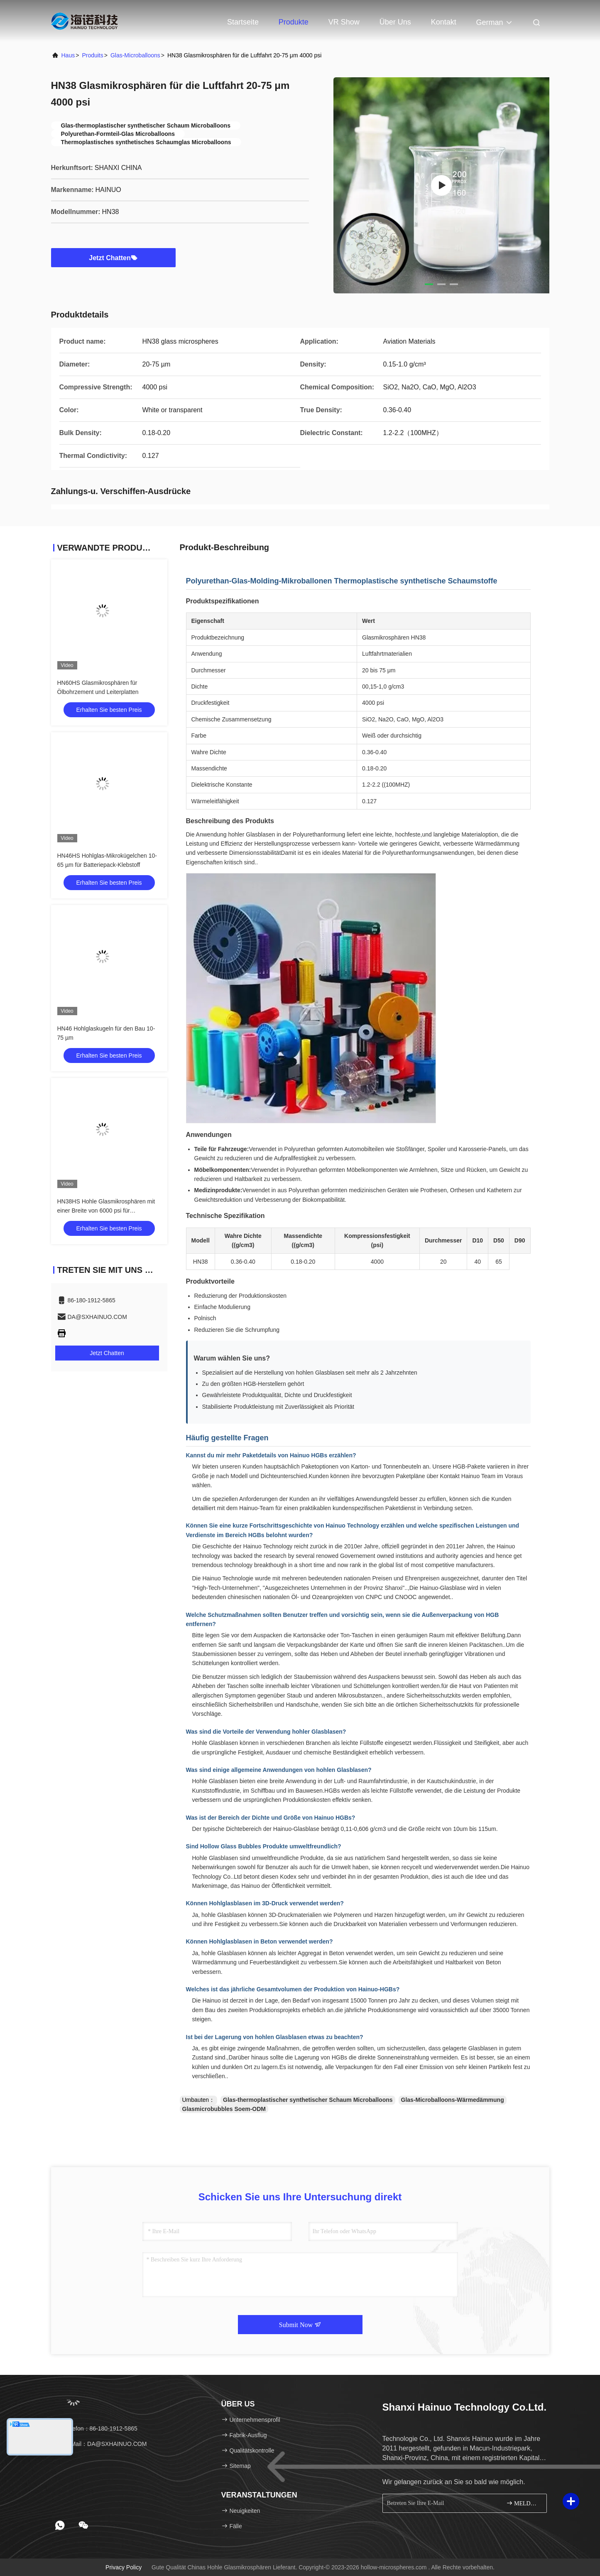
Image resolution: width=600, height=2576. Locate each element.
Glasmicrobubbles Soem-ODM (224, 2109)
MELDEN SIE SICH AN (523, 2503)
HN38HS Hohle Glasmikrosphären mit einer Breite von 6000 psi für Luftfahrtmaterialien (106, 1210)
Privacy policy (123, 2567)
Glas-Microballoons (135, 55)
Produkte (294, 22)
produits (92, 55)
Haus (68, 55)
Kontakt (443, 22)
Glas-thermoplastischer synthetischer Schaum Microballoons (307, 2099)
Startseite (243, 22)
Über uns (395, 22)
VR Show (344, 22)
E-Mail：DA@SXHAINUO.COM (102, 2444)
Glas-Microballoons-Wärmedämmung (452, 2099)
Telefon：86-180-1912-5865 (97, 2428)
